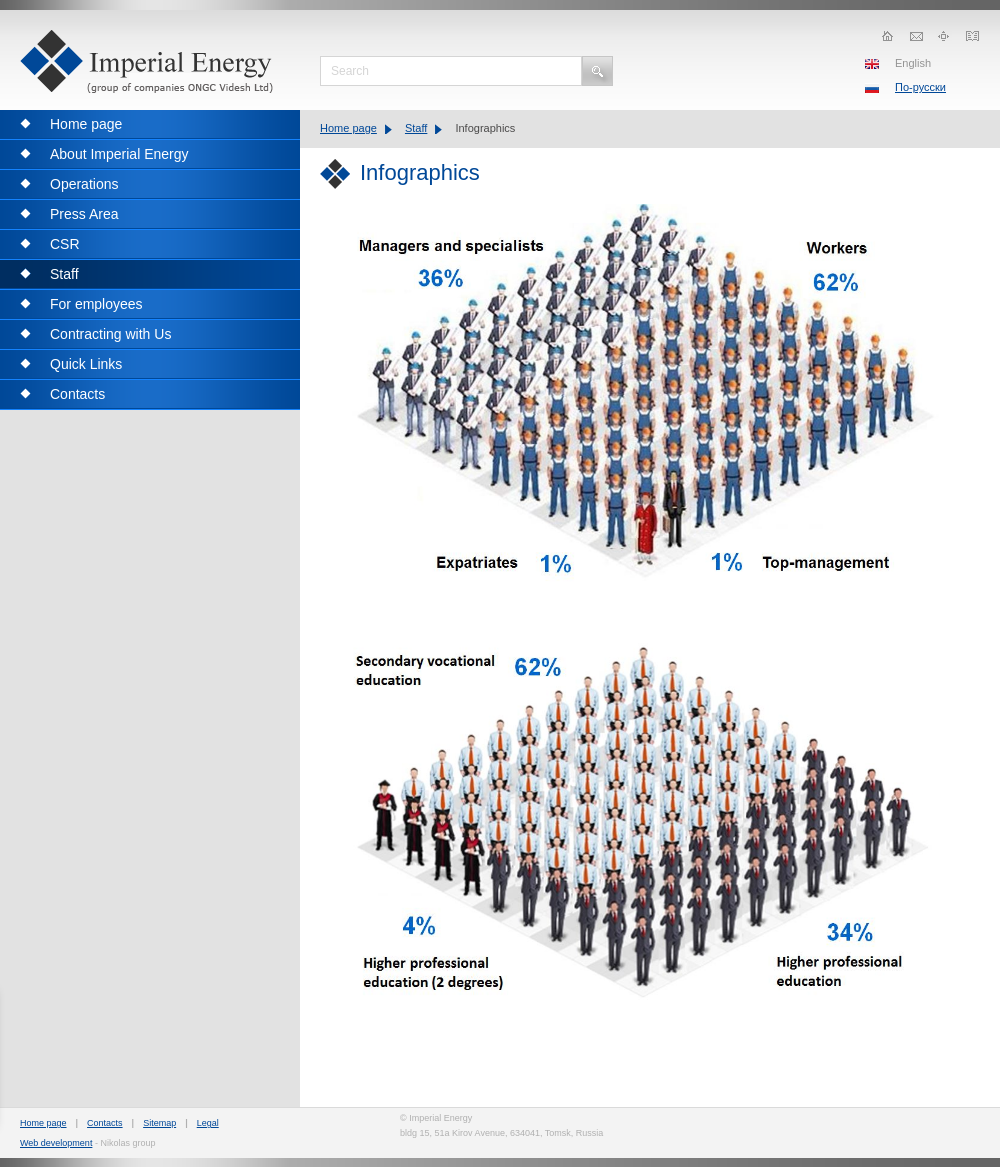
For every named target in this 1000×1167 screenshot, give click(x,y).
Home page (348, 128)
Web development (56, 1143)
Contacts (105, 1123)
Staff (416, 128)
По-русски (920, 87)
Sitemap (159, 1123)
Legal (208, 1123)
